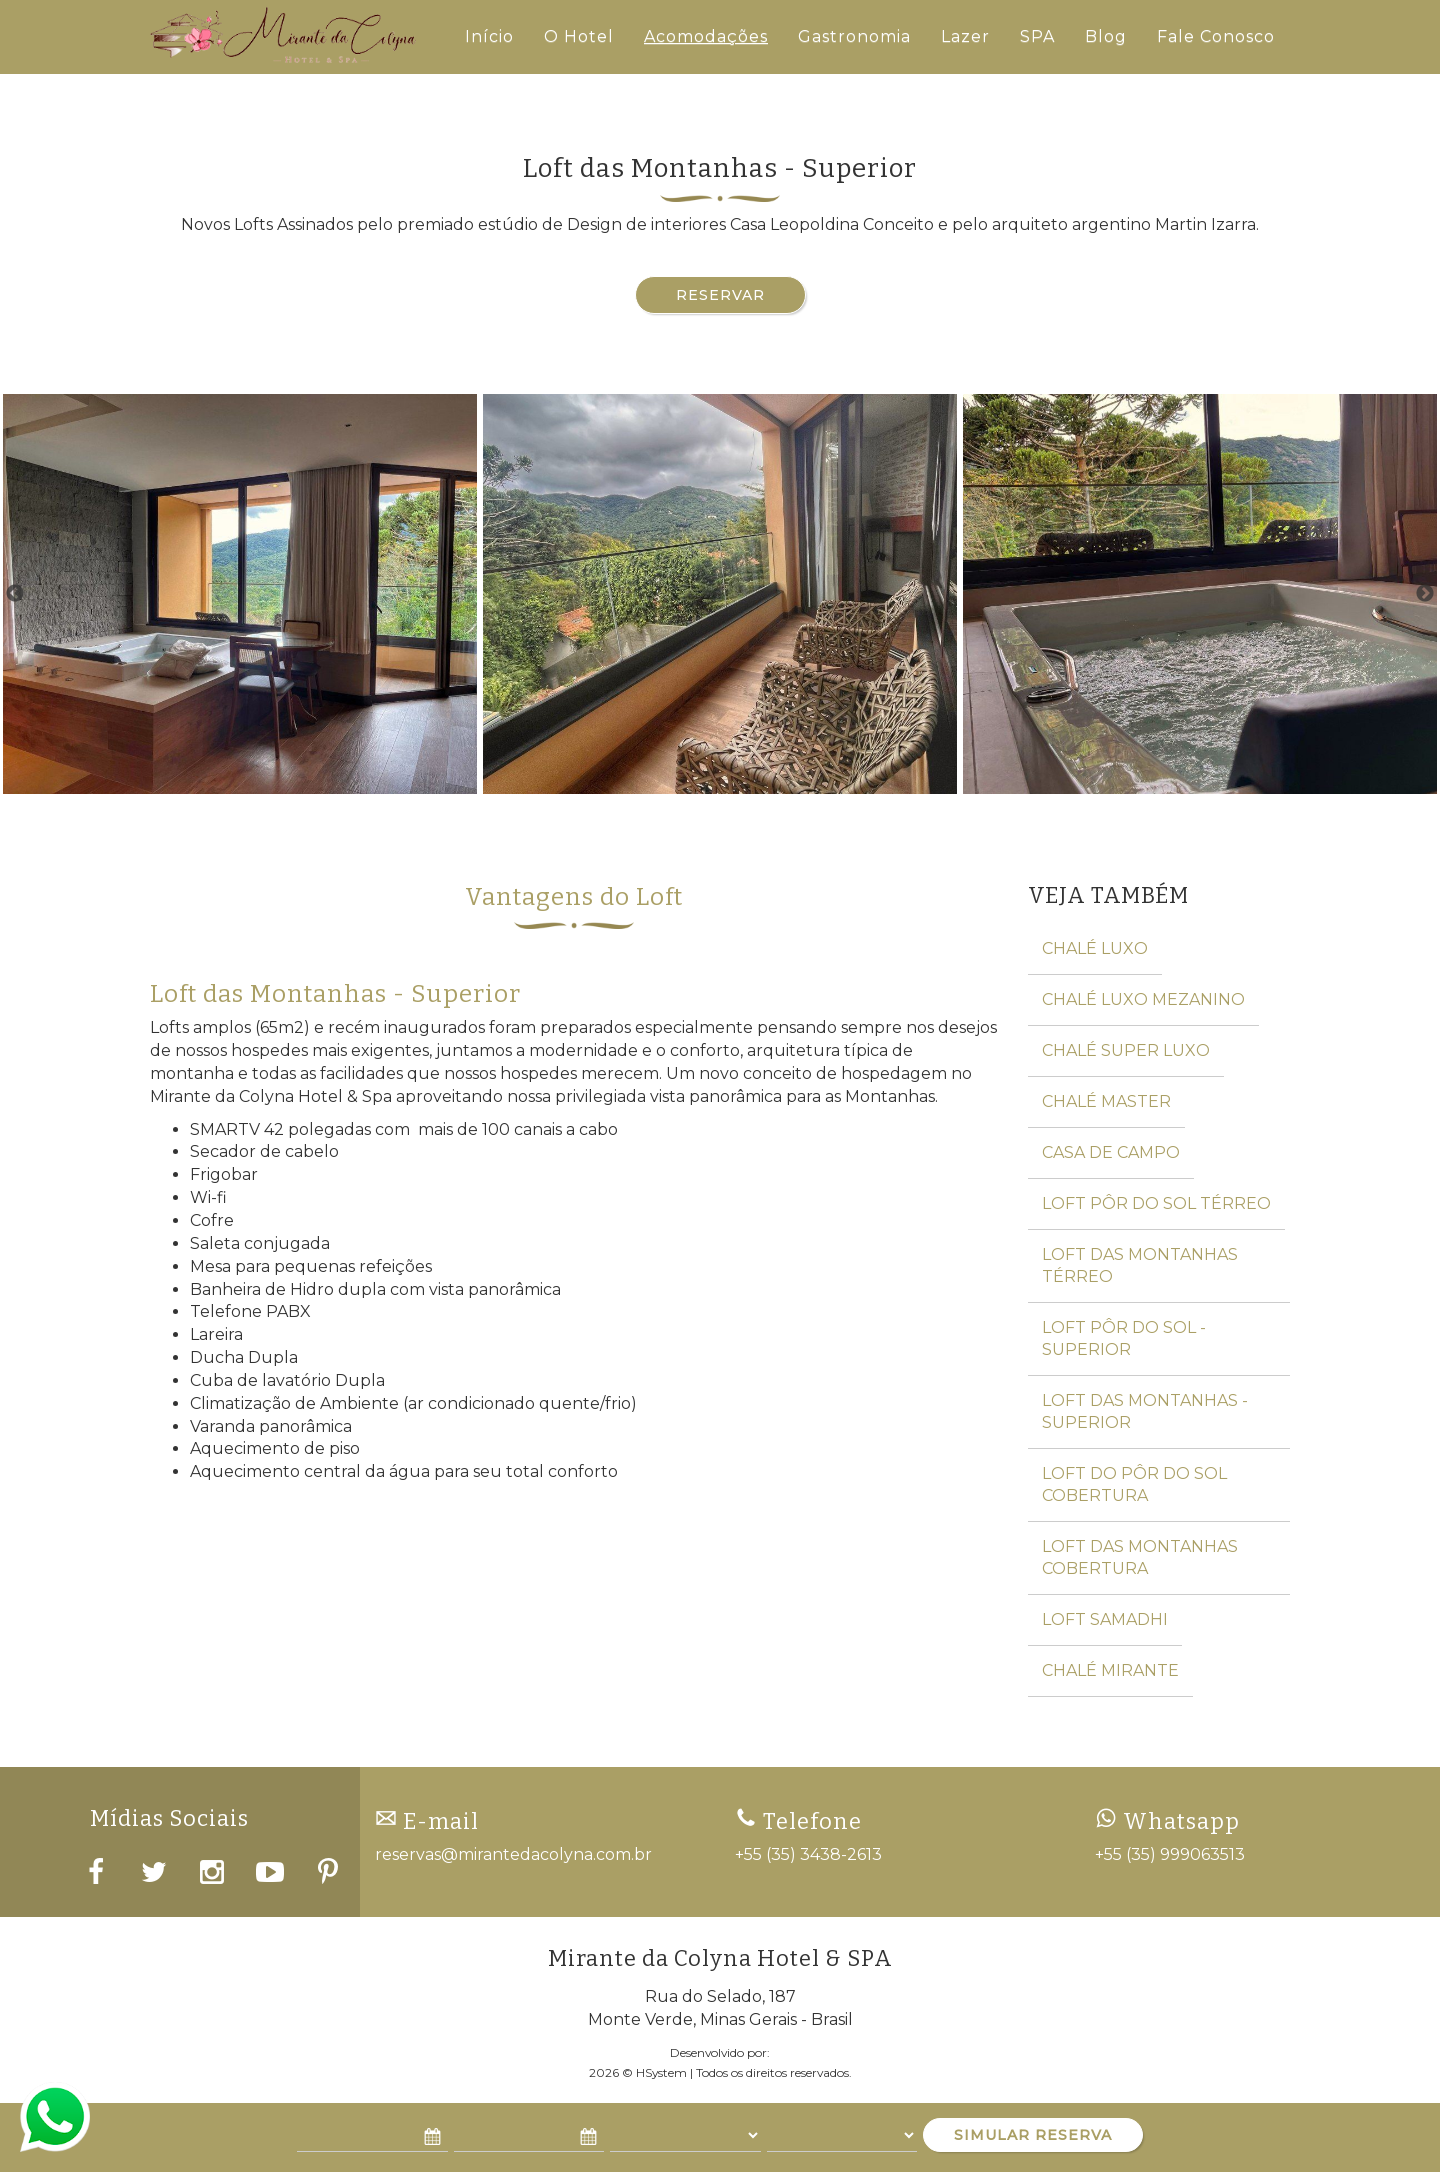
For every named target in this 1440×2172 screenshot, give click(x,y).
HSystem (661, 2072)
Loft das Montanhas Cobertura (1140, 1557)
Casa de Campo (1111, 1152)
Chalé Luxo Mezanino (1143, 999)
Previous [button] (15, 594)
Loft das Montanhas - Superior (1145, 1411)
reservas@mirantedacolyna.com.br (513, 1854)
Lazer (965, 36)
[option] (240, 594)
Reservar (720, 295)
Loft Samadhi (1105, 1619)
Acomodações (706, 36)
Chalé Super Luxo (1126, 1050)
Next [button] (1425, 594)
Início (489, 36)
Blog (1106, 36)
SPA (1037, 36)
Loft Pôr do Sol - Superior (1124, 1338)
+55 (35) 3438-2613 (808, 1854)
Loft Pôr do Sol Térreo (1156, 1203)
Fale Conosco (1216, 36)
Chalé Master (1106, 1101)
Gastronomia (854, 36)
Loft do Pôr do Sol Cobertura (1134, 1484)
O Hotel (579, 36)
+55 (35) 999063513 (1170, 1854)
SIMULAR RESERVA (1033, 2135)
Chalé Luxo (1095, 948)
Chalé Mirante (1110, 1670)
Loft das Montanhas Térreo (1140, 1265)
